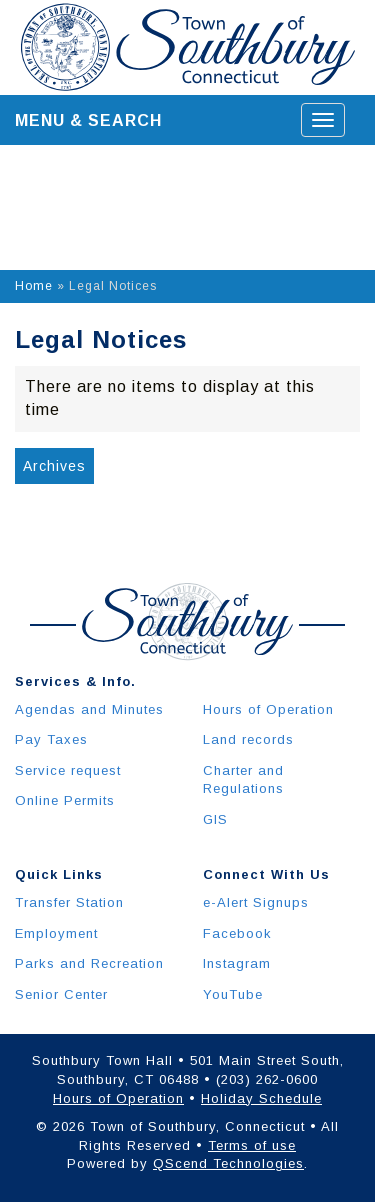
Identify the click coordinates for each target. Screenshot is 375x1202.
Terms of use (252, 1145)
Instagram (237, 963)
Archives (54, 466)
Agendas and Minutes (89, 709)
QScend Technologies (228, 1163)
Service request (68, 770)
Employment (56, 933)
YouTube (233, 994)
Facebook (237, 933)
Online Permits (65, 800)
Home (34, 286)
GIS (215, 819)
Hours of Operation (268, 709)
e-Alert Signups (256, 902)
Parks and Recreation (89, 963)
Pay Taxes (51, 739)
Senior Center (61, 994)
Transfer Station (69, 902)
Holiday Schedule (261, 1098)
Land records (248, 739)
